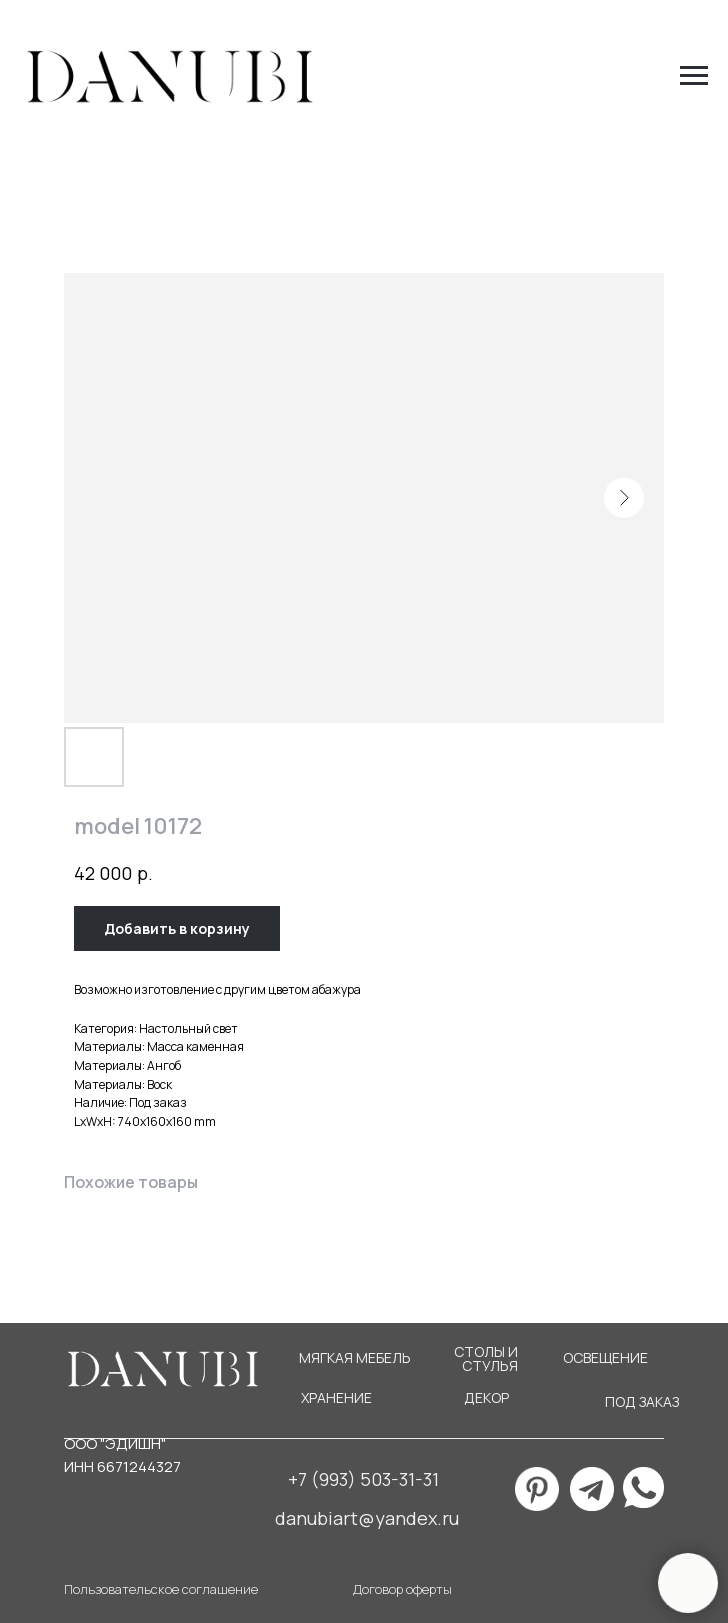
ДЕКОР (486, 1397)
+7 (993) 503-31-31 (363, 1479)
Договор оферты (402, 1589)
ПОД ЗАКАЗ (642, 1401)
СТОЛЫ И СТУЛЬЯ (486, 1358)
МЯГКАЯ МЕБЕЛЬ (355, 1357)
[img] (643, 1487)
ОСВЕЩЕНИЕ (605, 1357)
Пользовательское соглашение (161, 1589)
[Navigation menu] (694, 76)
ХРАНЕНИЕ (336, 1397)
